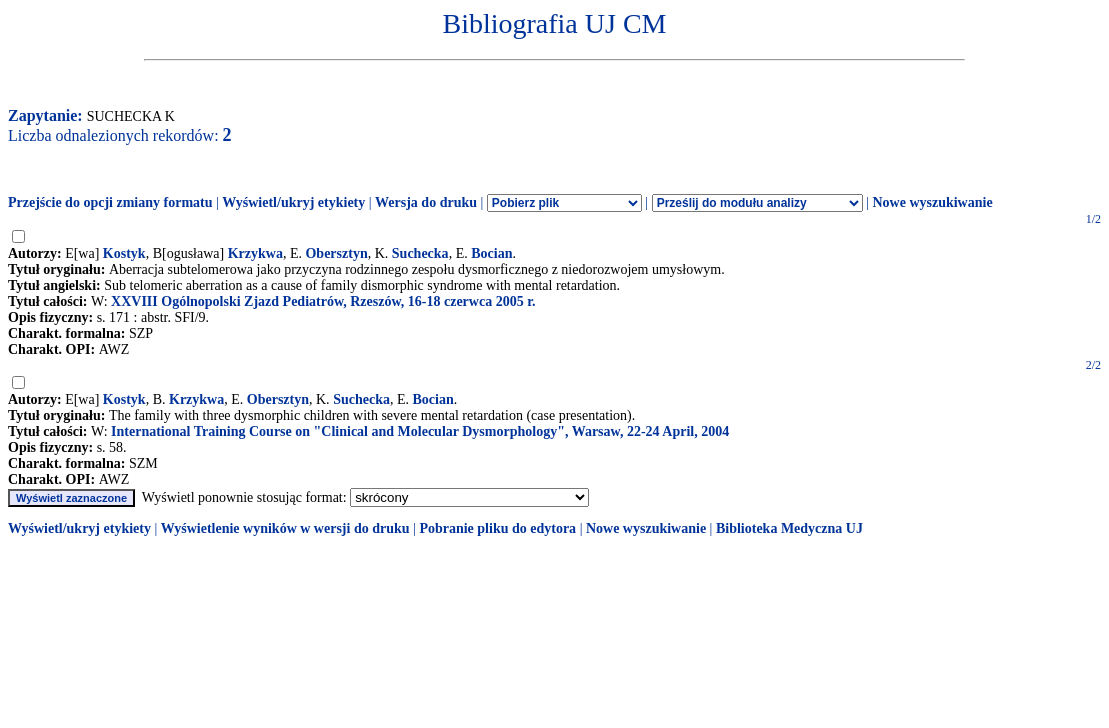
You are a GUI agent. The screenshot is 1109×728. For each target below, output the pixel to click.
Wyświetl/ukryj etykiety (293, 202)
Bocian (491, 253)
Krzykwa (255, 253)
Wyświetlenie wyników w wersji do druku (285, 528)
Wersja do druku (426, 202)
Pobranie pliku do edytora (497, 528)
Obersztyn (336, 253)
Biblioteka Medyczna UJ (789, 528)
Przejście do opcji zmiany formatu (110, 202)
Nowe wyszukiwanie (932, 202)
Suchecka (420, 253)
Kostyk (124, 253)
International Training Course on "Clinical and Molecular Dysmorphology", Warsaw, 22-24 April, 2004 (420, 431)
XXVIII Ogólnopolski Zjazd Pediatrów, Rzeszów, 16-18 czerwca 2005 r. (323, 301)
